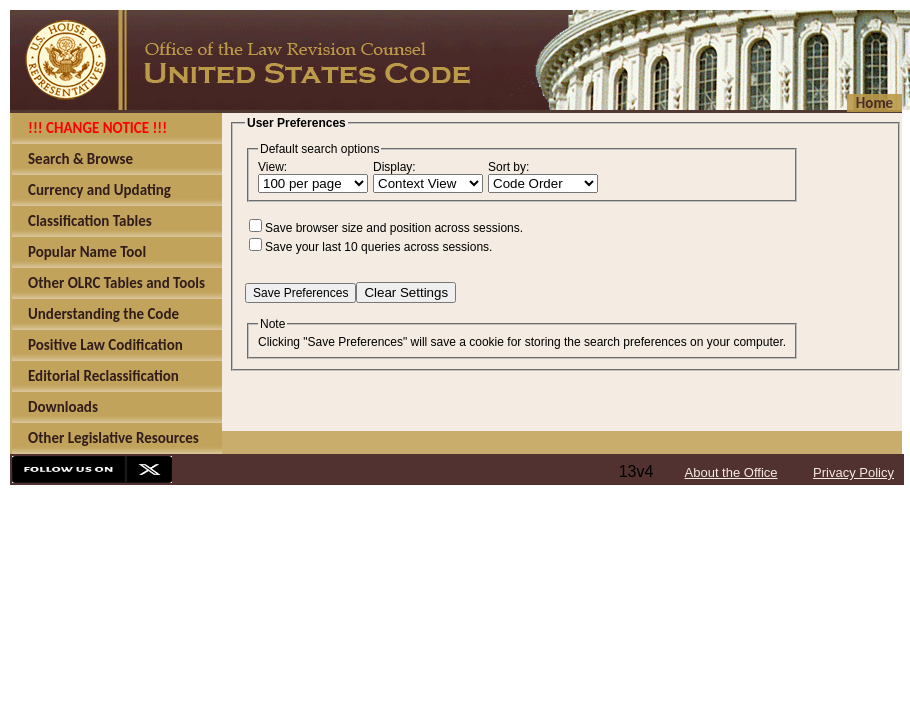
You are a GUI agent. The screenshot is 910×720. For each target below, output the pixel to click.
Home (874, 103)
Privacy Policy (853, 472)
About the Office (731, 472)
